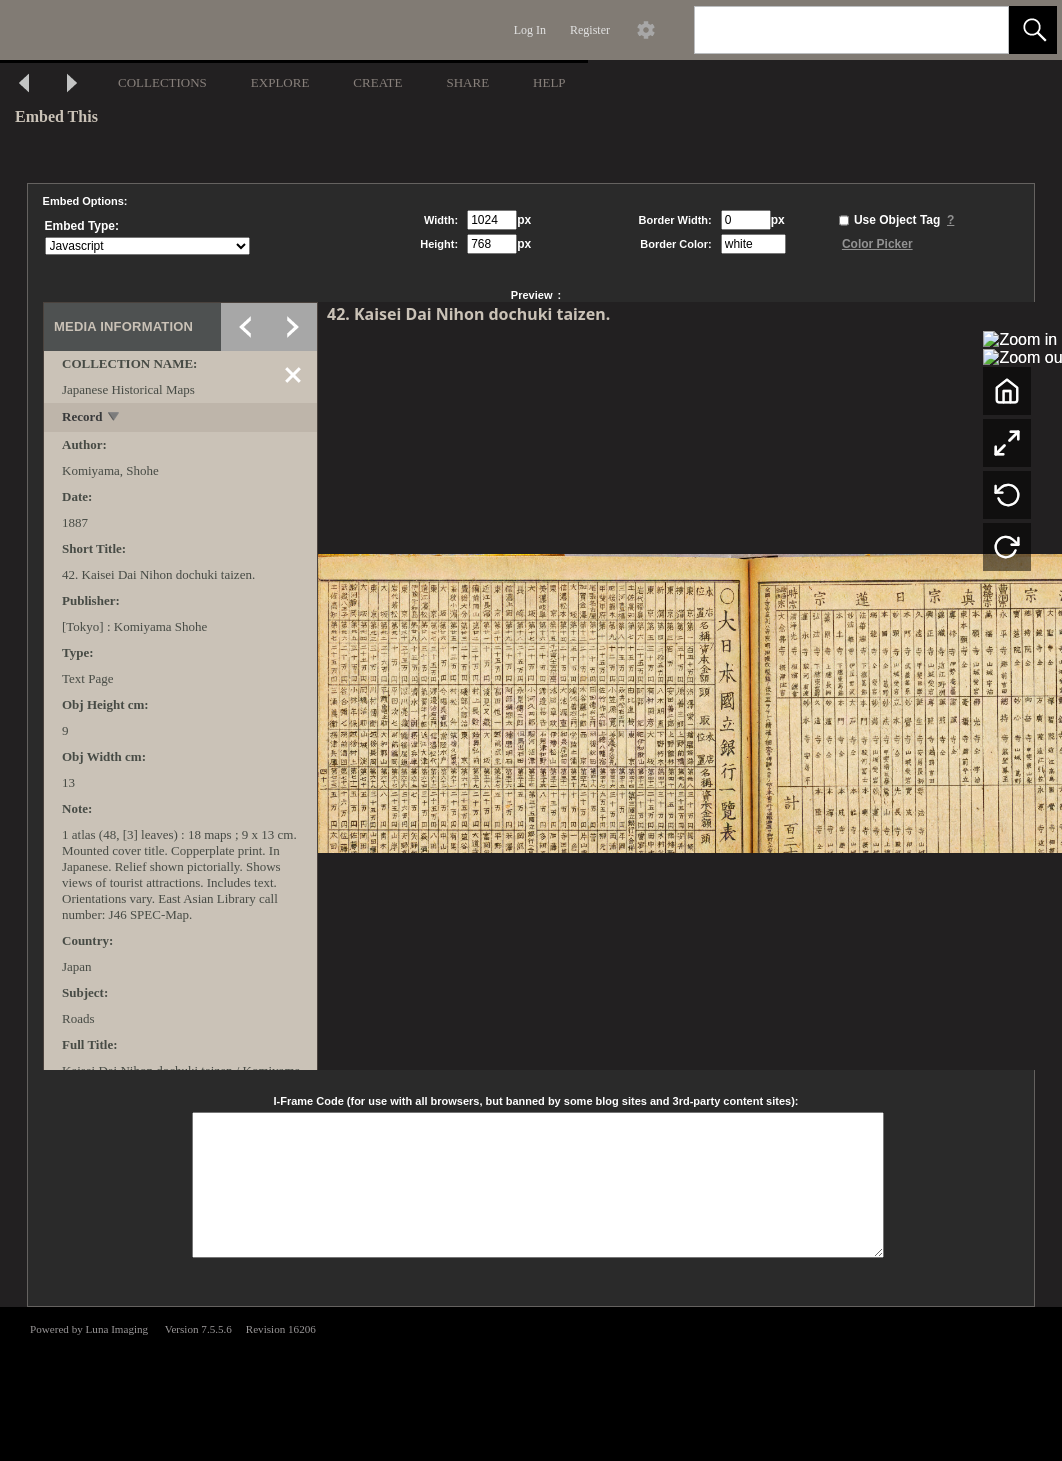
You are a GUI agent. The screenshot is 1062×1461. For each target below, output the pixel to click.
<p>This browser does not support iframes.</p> (531, 1382)
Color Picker (877, 244)
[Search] (828, 30)
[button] (1033, 30)
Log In (530, 30)
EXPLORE (280, 82)
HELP (549, 82)
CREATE (377, 82)
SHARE (467, 82)
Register (590, 30)
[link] (977, 29)
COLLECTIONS (162, 82)
